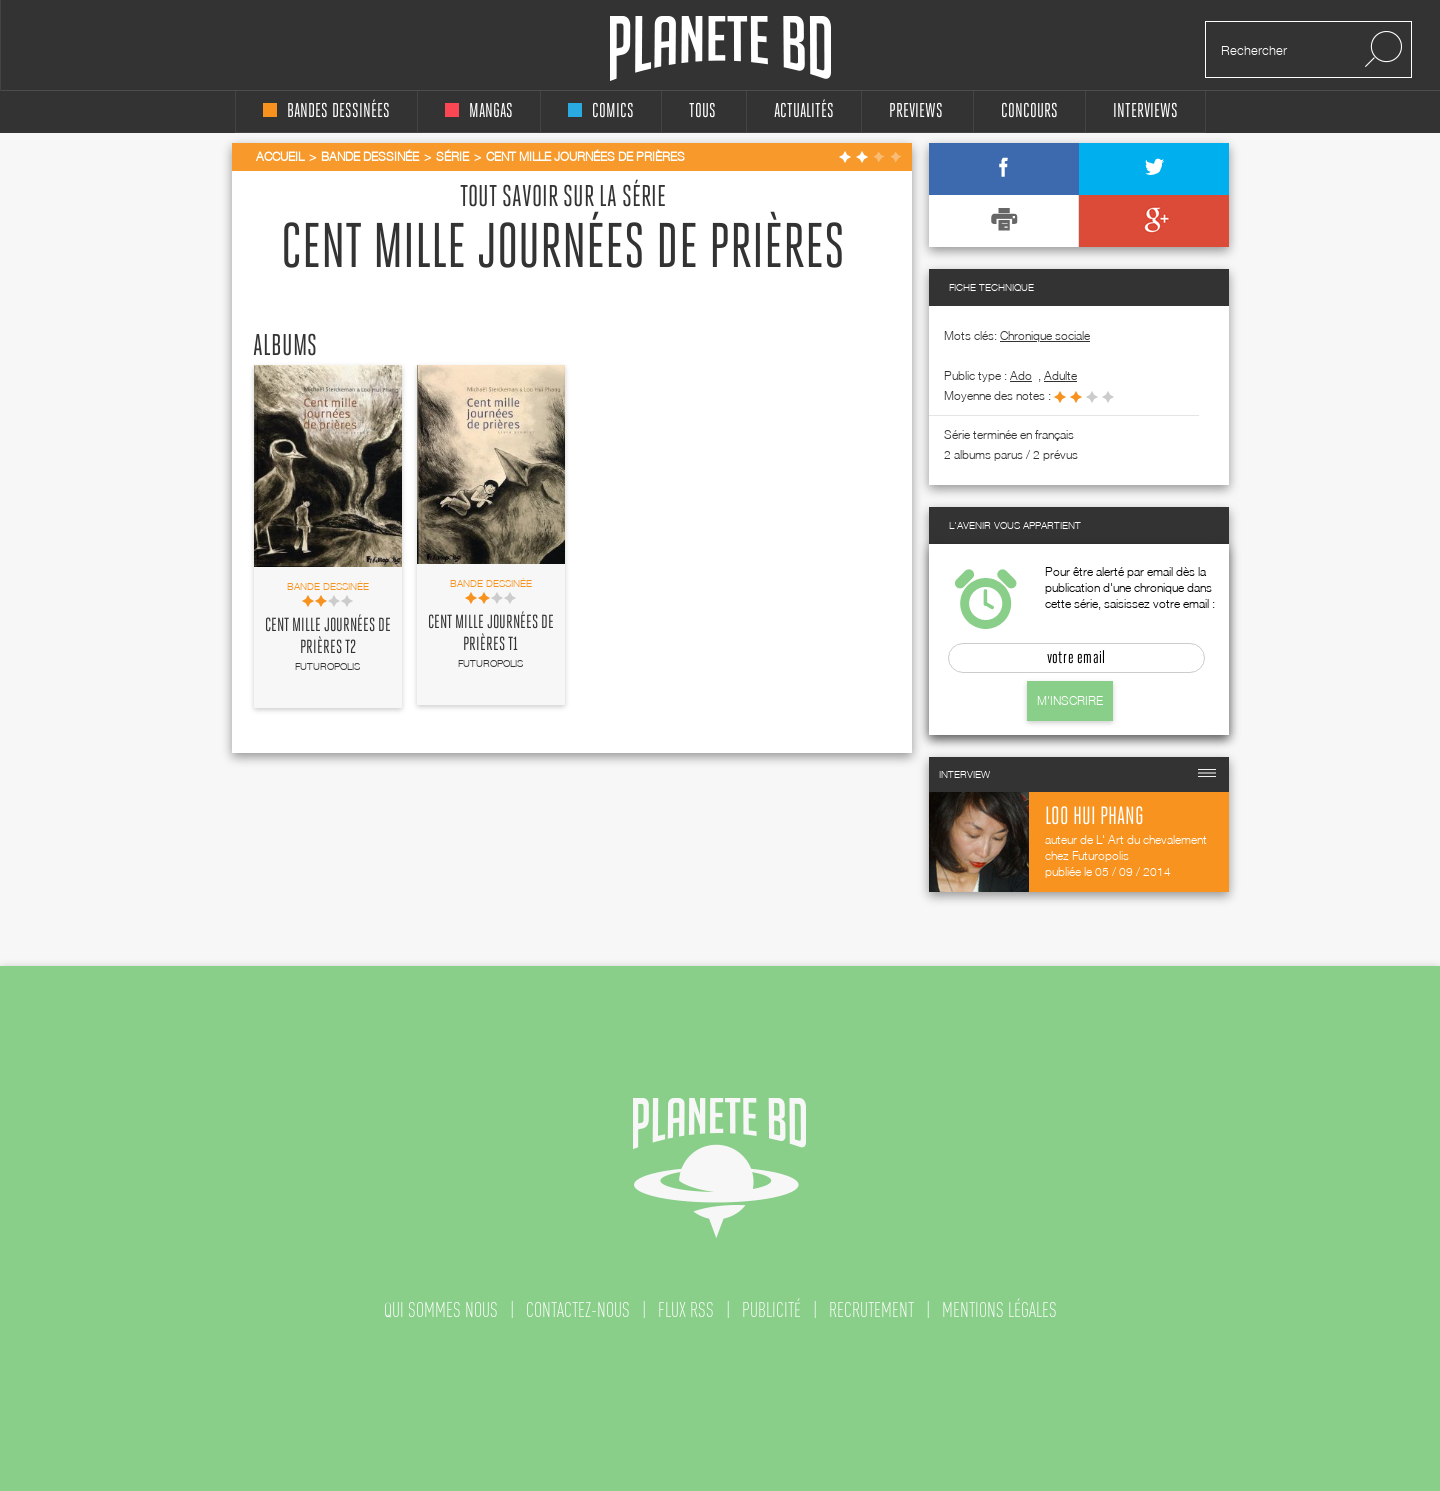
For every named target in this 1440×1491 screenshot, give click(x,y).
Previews (916, 111)
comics (601, 111)
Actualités (804, 111)
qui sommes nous (441, 1310)
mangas (479, 111)
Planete (720, 48)
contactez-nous (578, 1310)
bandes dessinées (326, 111)
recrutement (871, 1310)
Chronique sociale (1045, 335)
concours (1029, 111)
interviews (1145, 111)
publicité (771, 1310)
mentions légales (999, 1310)
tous (702, 111)
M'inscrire (1070, 700)
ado (1021, 375)
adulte (1060, 375)
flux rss (686, 1310)
